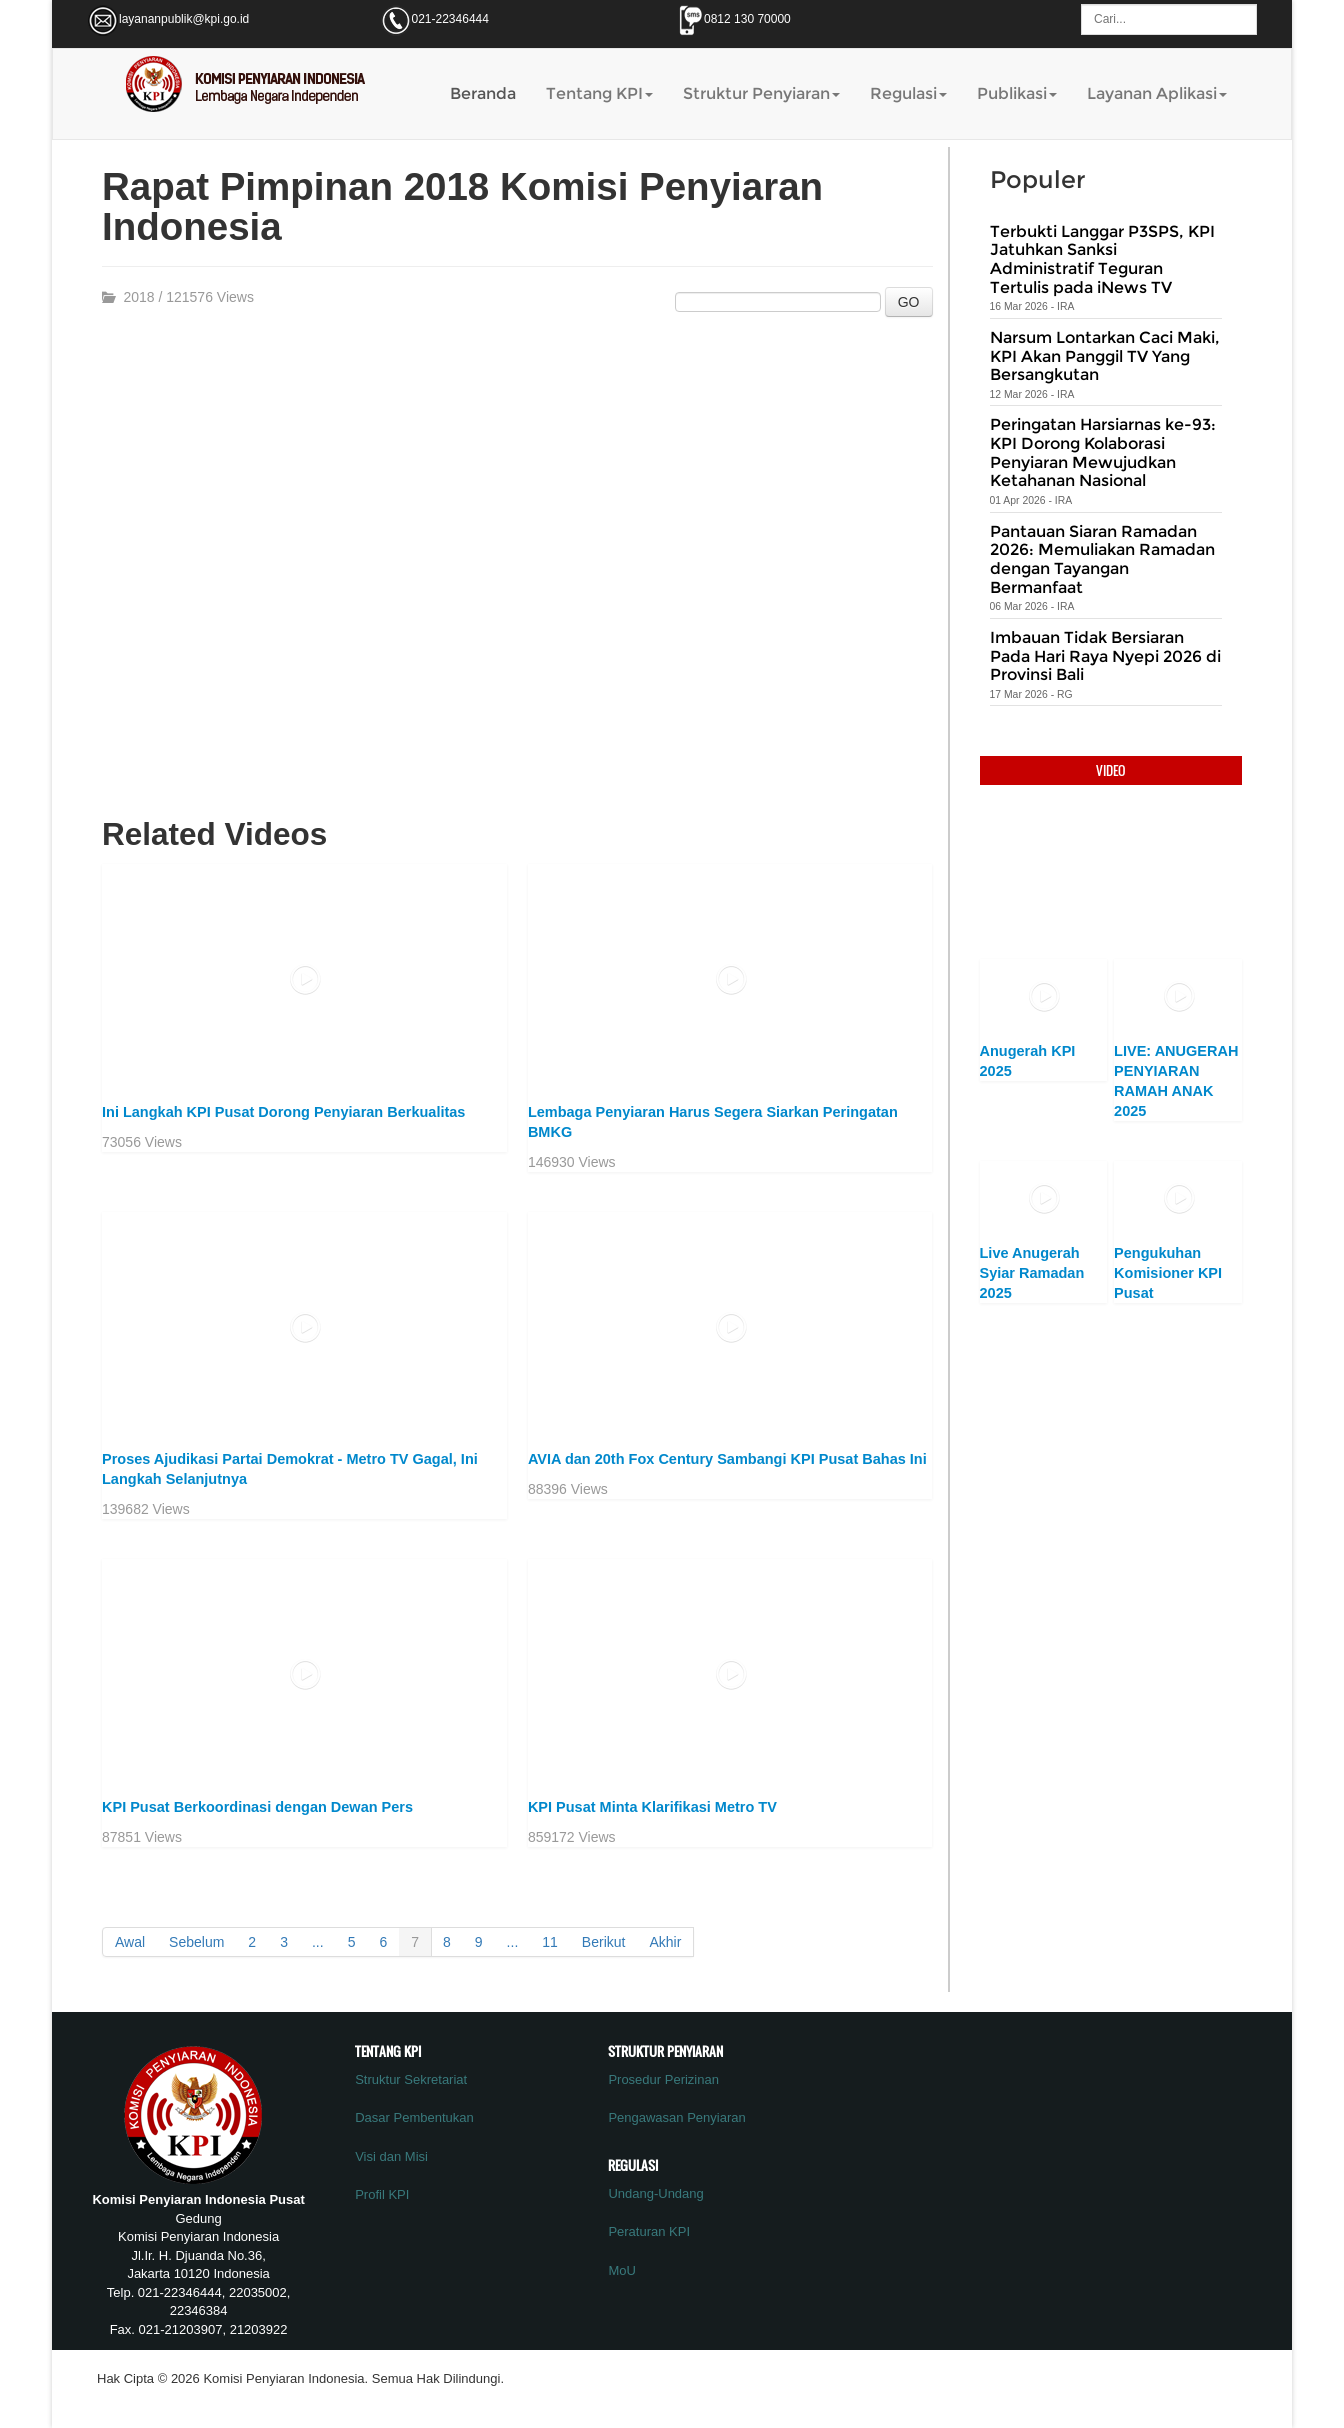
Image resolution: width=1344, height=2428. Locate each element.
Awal (130, 1942)
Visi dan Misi (391, 2156)
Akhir (665, 1942)
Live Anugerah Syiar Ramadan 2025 (1032, 1273)
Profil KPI (382, 2194)
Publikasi (1017, 93)
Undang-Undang (655, 2193)
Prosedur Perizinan (663, 2079)
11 (550, 1942)
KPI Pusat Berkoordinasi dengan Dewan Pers (257, 1807)
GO (909, 302)
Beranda (483, 93)
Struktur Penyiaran (761, 93)
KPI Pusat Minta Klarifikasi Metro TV (652, 1807)
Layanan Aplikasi (1157, 93)
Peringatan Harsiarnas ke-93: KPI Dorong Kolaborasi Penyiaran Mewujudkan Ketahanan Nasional (1103, 452)
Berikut (604, 1942)
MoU (621, 2270)
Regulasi (908, 93)
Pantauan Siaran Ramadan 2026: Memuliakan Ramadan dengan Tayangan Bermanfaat (1102, 559)
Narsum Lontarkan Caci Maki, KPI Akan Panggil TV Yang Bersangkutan (1105, 356)
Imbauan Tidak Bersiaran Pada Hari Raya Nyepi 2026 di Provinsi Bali (1105, 656)
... (318, 1942)
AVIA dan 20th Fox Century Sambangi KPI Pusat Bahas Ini (727, 1459)
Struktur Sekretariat (411, 2079)
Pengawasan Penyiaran (676, 2117)
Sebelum (196, 1942)
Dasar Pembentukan (414, 2117)
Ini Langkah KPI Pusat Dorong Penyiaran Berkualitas (283, 1112)
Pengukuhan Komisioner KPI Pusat (1168, 1273)
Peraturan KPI (649, 2231)
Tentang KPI (599, 93)
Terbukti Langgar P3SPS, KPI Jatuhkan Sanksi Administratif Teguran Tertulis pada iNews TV (1102, 259)
